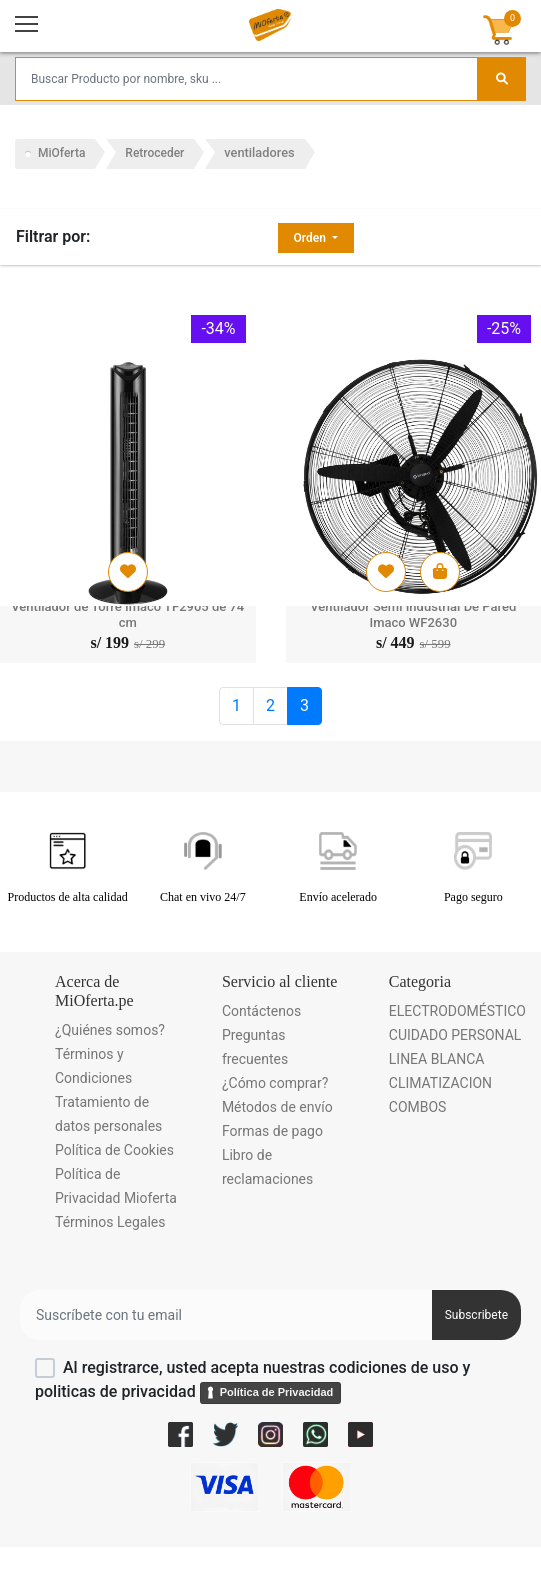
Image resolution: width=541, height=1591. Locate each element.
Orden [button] (311, 238)
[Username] (226, 1315)
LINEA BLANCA (437, 1059)
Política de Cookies (114, 1150)
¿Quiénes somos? (110, 1030)
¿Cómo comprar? (275, 1083)
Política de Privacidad (277, 1392)
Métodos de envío (277, 1107)
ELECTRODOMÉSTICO (457, 1011)
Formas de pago (272, 1131)
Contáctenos (261, 1011)
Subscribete (476, 1315)
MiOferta (61, 153)
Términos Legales (110, 1222)
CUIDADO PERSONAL (455, 1035)
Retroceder (154, 153)
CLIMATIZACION (440, 1083)
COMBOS (418, 1107)
